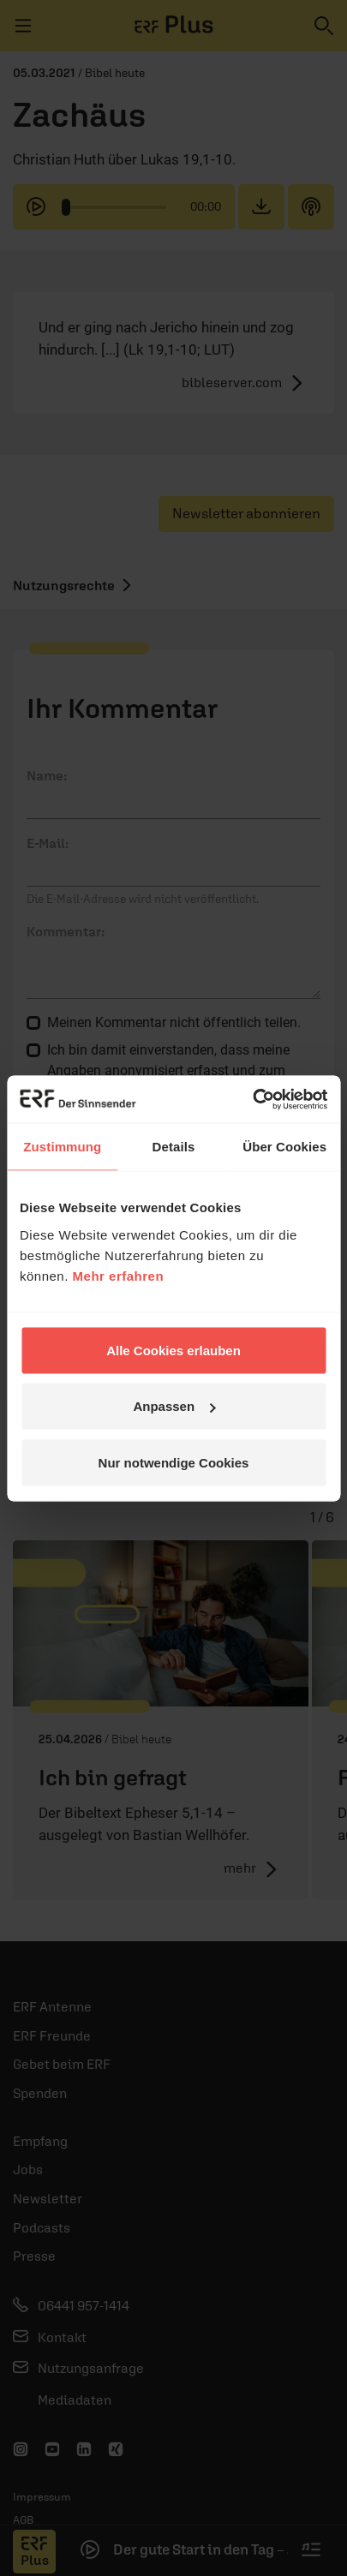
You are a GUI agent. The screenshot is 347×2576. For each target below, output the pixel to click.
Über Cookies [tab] (284, 1146)
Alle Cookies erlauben (173, 1349)
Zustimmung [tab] (62, 1146)
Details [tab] (174, 1146)
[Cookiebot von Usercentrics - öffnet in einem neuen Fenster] (252, 1099)
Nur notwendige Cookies (174, 1462)
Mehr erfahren (119, 1275)
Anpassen (174, 1406)
